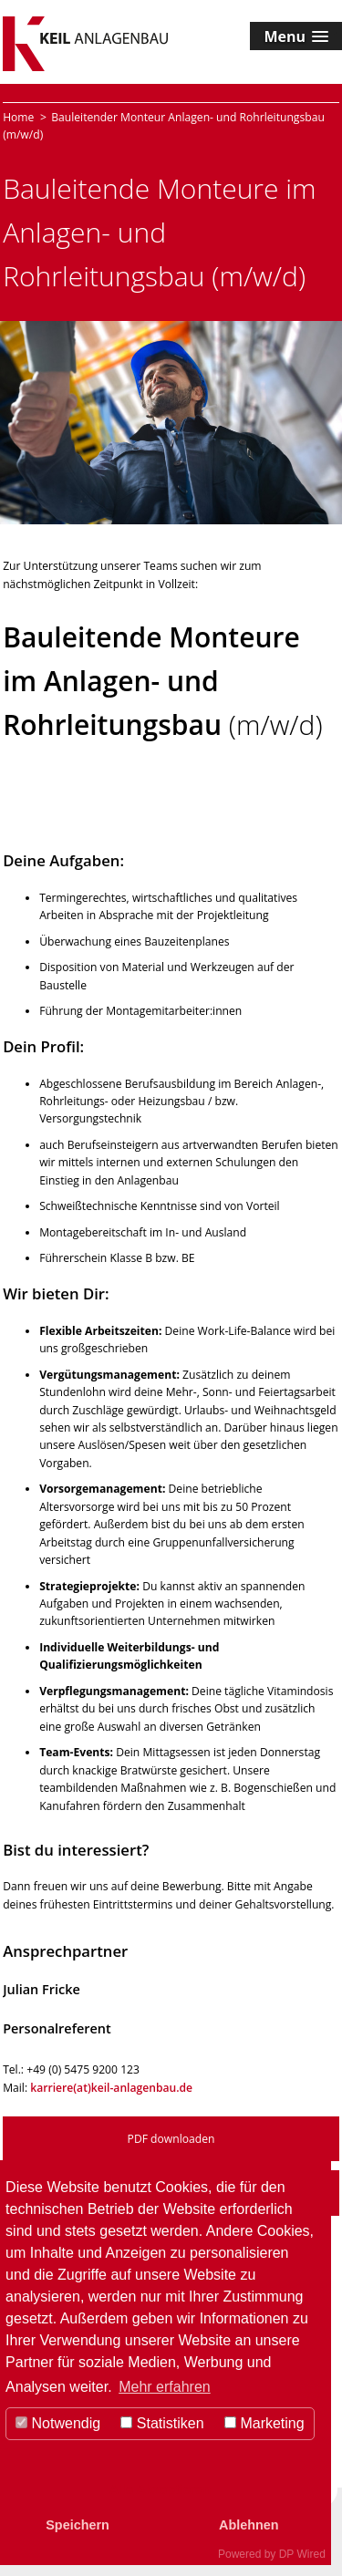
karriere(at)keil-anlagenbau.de (111, 2087)
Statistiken (161, 2423)
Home (18, 117)
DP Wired (302, 2554)
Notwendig (58, 2423)
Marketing (264, 2423)
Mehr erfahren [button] (165, 2387)
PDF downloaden (171, 2139)
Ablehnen (249, 2525)
